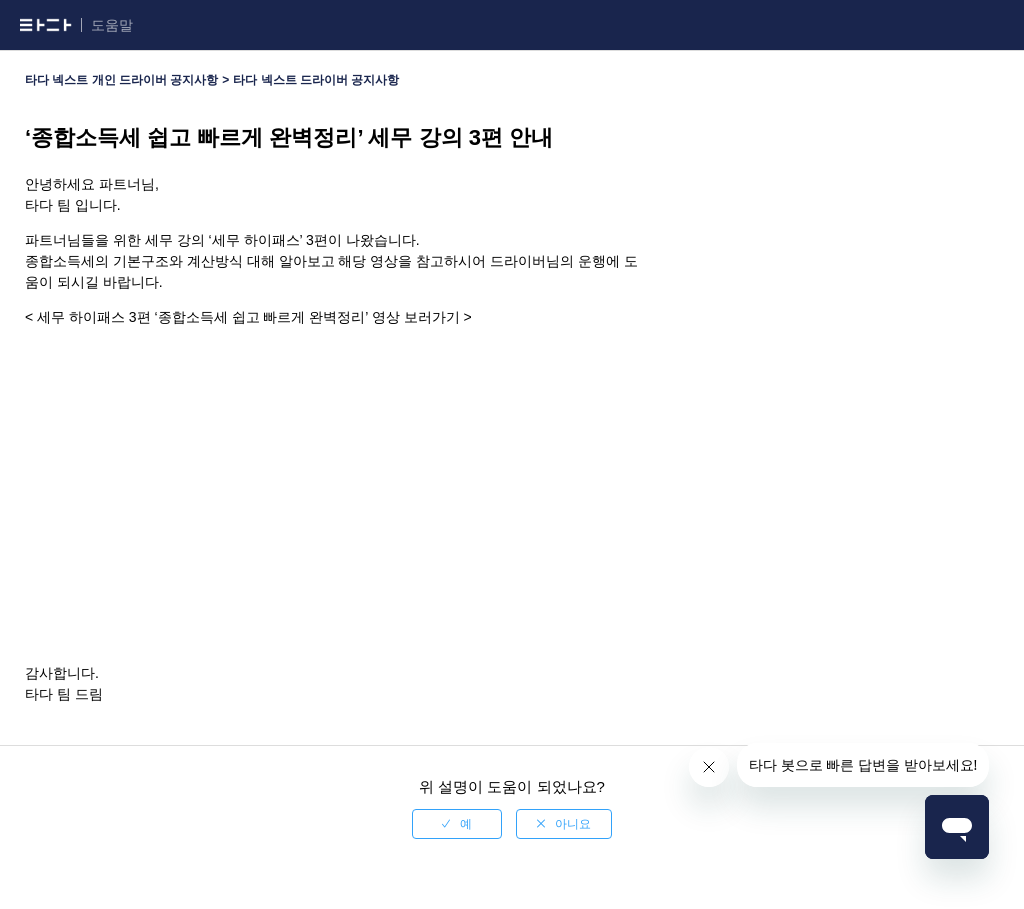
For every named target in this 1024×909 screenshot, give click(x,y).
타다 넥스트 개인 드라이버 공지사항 (121, 80)
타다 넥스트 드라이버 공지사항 (316, 80)
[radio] (457, 824)
